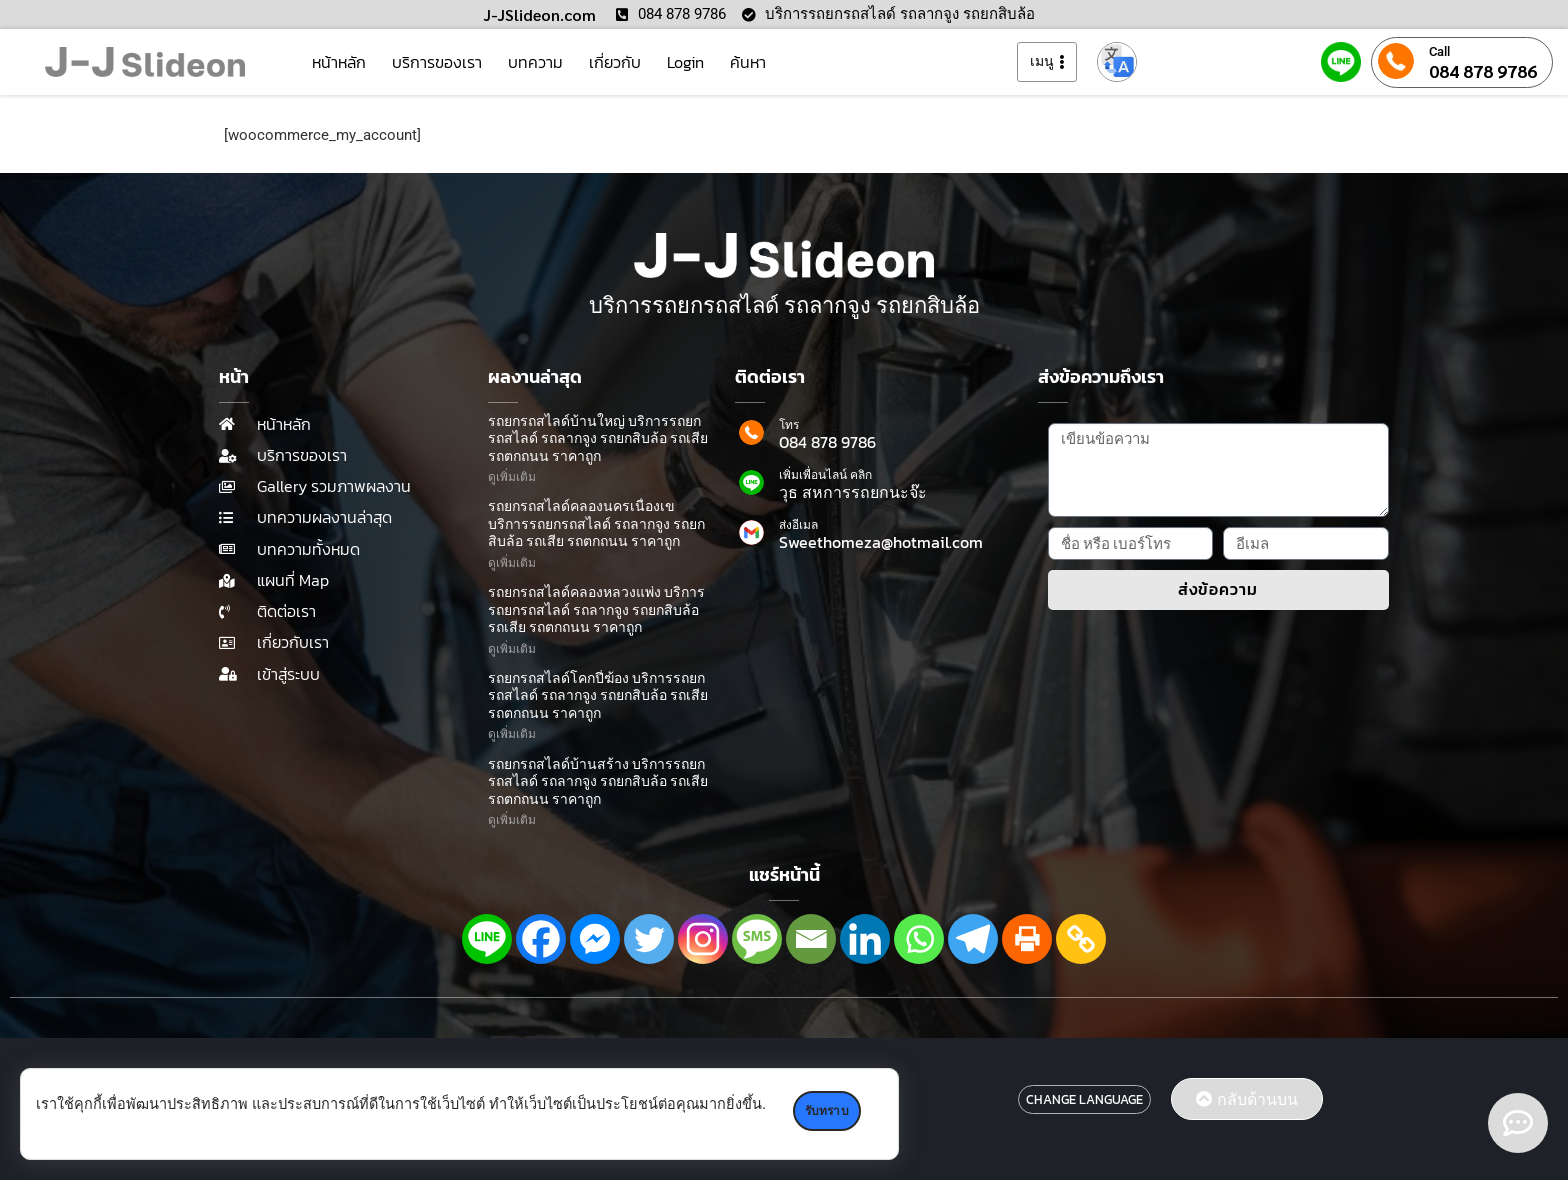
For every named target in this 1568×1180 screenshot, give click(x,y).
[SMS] (757, 939)
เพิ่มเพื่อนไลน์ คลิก (825, 475)
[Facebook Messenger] (595, 939)
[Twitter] (649, 939)
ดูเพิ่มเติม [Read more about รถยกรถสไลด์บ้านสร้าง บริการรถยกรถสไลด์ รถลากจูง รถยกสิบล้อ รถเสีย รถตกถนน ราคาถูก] (512, 820)
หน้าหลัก (339, 62)
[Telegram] (973, 939)
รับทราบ (830, 1111)
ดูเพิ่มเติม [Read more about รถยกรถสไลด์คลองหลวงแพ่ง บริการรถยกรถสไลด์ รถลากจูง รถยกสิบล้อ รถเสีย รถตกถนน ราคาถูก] (512, 649)
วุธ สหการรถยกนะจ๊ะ (853, 492)
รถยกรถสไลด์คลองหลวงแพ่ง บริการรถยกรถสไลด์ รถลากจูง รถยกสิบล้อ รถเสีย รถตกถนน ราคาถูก (596, 610)
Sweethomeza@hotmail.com (881, 542)
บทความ (535, 62)
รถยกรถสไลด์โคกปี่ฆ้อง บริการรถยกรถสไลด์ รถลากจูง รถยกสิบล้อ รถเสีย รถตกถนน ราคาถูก (598, 696)
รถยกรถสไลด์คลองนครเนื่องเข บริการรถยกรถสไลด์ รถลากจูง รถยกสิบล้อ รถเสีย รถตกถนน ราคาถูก (596, 524)
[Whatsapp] (919, 939)
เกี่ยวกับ (615, 62)
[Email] (811, 939)
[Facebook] (541, 939)
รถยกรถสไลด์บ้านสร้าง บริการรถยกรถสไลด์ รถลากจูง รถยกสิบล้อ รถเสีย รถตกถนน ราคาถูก (598, 782)
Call (1439, 51)
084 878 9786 (1483, 71)
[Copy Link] (1081, 939)
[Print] (1027, 939)
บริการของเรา (437, 62)
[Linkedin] (865, 939)
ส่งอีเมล (798, 525)
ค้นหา (748, 62)
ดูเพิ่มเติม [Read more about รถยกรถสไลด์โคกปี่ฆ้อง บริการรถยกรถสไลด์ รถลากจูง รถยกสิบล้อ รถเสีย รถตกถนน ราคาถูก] (512, 734)
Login (685, 62)
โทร (789, 425)
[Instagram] (703, 939)
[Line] (487, 939)
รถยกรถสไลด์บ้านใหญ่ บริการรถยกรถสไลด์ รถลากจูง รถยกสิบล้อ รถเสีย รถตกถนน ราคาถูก (598, 439)
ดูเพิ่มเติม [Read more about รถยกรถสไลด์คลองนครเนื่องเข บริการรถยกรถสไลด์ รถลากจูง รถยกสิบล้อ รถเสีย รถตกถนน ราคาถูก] (512, 563)
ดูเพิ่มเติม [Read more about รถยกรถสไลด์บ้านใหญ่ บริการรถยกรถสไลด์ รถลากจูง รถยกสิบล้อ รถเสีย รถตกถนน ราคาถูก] (512, 477)
